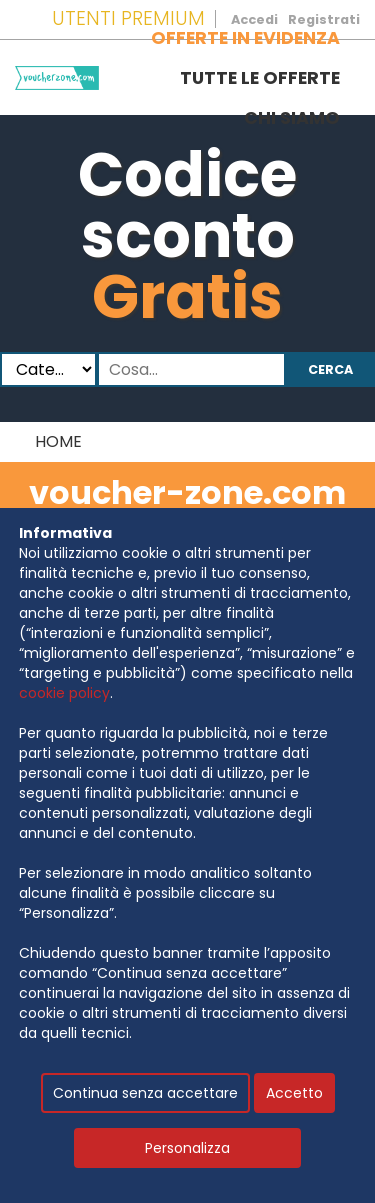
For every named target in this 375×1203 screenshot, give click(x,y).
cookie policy (64, 693)
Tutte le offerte (260, 78)
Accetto (294, 1093)
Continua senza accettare (145, 1093)
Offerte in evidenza (245, 38)
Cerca (330, 369)
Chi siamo (292, 118)
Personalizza (187, 1148)
